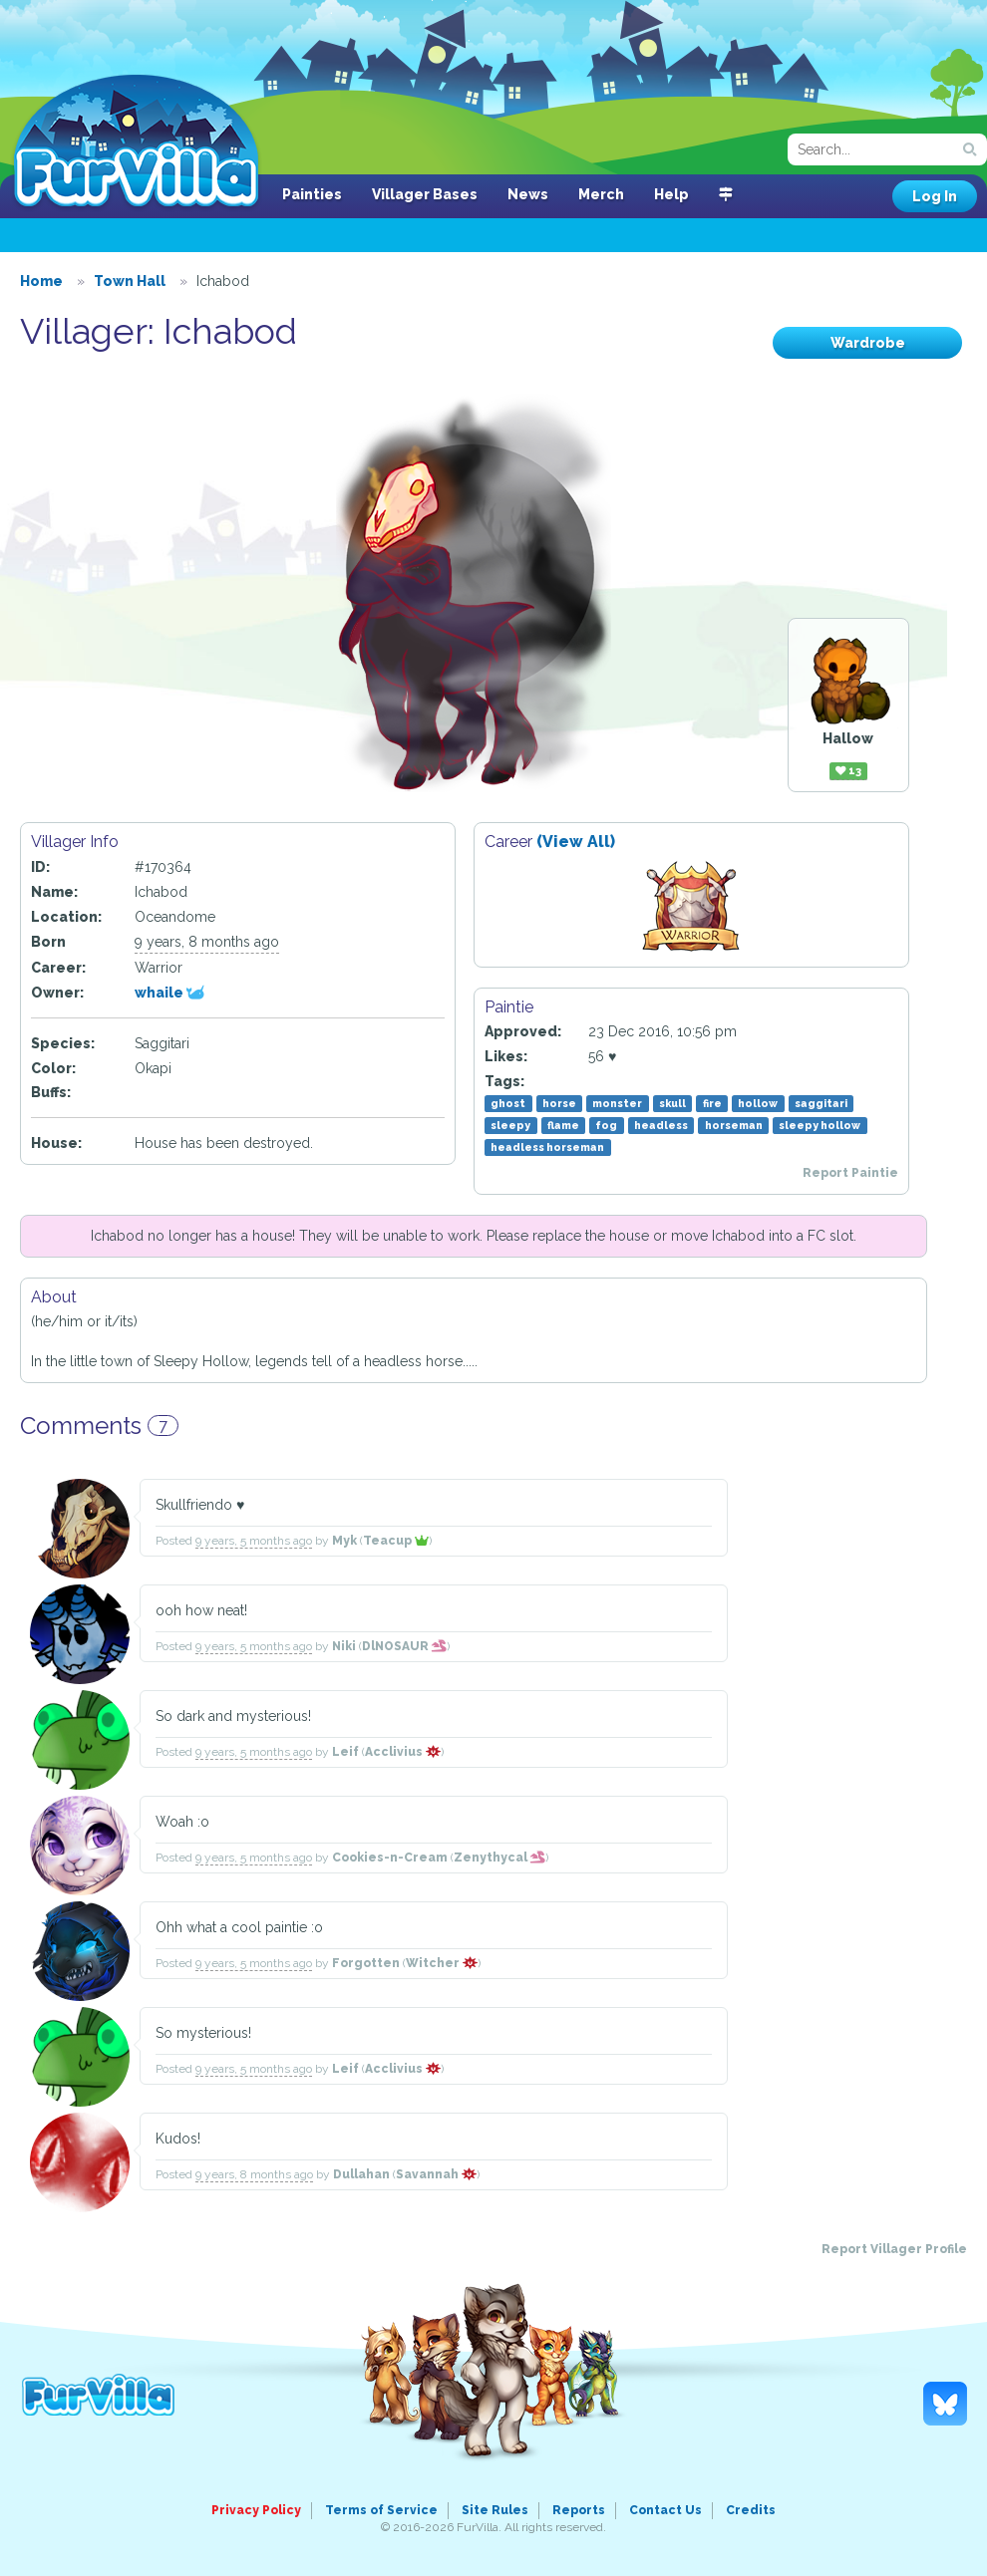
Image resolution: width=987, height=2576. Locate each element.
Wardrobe (867, 343)
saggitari (821, 1103)
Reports (578, 2510)
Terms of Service (381, 2510)
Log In (934, 196)
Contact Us (665, 2510)
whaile (169, 993)
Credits (751, 2510)
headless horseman (547, 1147)
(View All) (575, 841)
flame (563, 1125)
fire (712, 1103)
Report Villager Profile (894, 2249)
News (527, 194)
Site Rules (495, 2510)
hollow (758, 1103)
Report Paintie (850, 1173)
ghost (508, 1103)
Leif (345, 1752)
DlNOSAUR (404, 1646)
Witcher (442, 1963)
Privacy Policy (256, 2510)
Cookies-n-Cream (390, 1857)
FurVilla (136, 142)
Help (671, 194)
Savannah (436, 2174)
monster (617, 1103)
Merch (601, 194)
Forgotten (366, 1963)
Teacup (396, 1541)
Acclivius (403, 1752)
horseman (734, 1125)
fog (606, 1125)
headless (661, 1125)
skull (672, 1103)
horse (559, 1103)
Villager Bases (425, 194)
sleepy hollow (819, 1125)
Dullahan (361, 2174)
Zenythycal (499, 1857)
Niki (344, 1646)
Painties (312, 194)
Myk (344, 1541)
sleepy (510, 1125)
